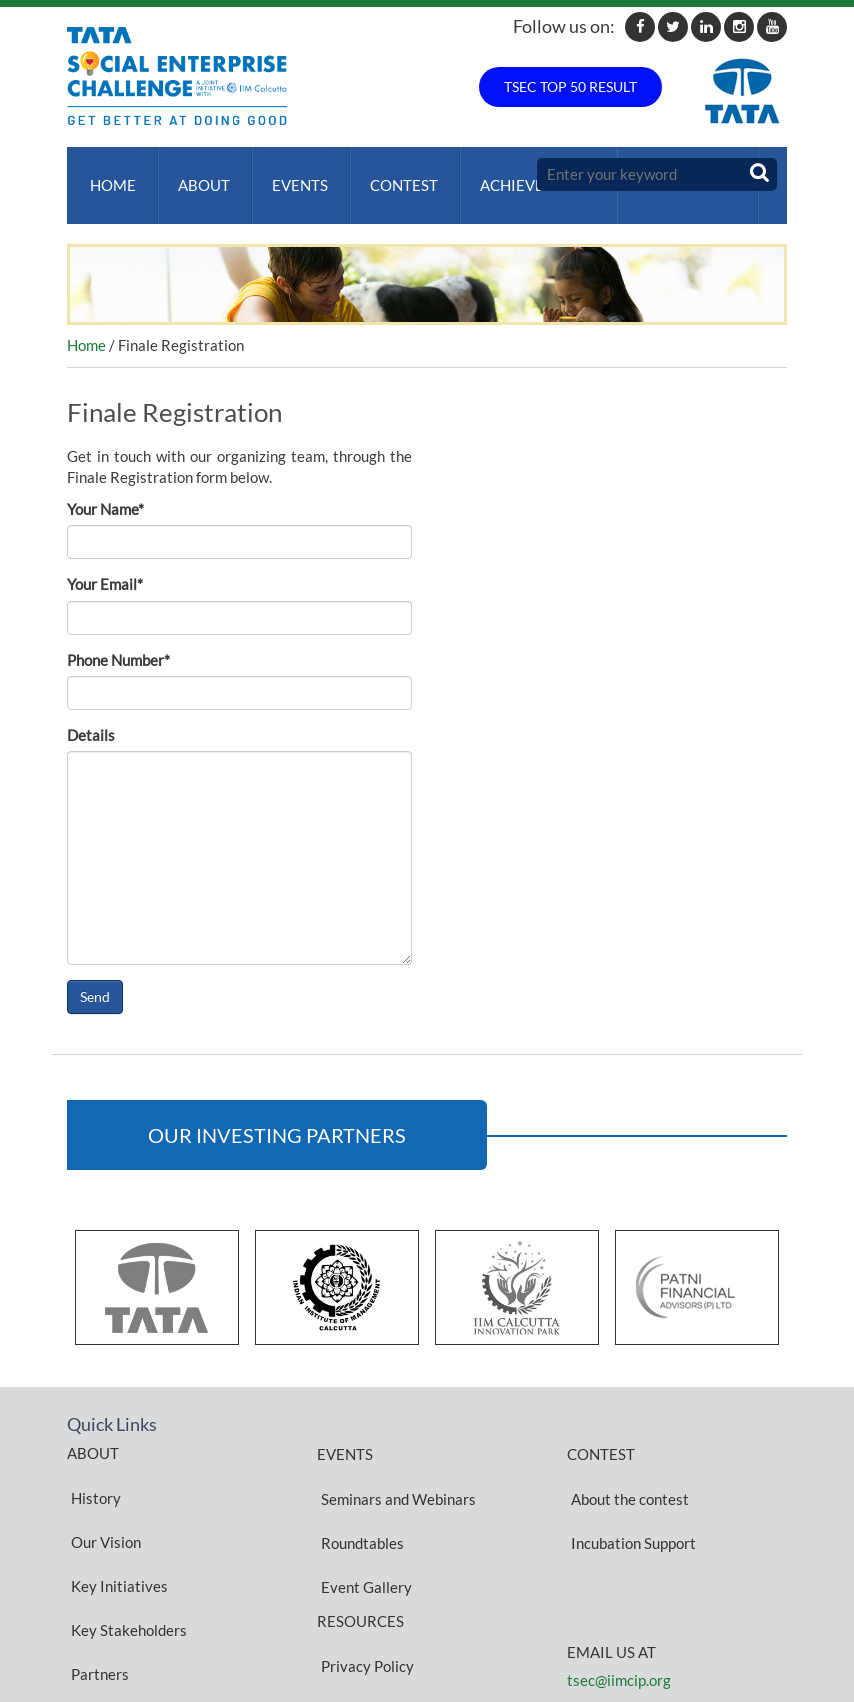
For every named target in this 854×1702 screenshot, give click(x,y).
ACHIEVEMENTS (517, 175)
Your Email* (105, 564)
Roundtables (358, 1492)
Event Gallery (362, 1516)
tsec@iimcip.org (619, 1620)
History (92, 1467)
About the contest (626, 1468)
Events (288, 175)
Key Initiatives (115, 1515)
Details (91, 715)
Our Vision (102, 1491)
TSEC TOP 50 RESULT (570, 86)
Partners (96, 1563)
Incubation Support (629, 1492)
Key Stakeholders (125, 1539)
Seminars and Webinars (394, 1468)
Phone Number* (118, 640)
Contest (388, 175)
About (196, 175)
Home (109, 175)
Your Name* (105, 489)
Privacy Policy (363, 1575)
